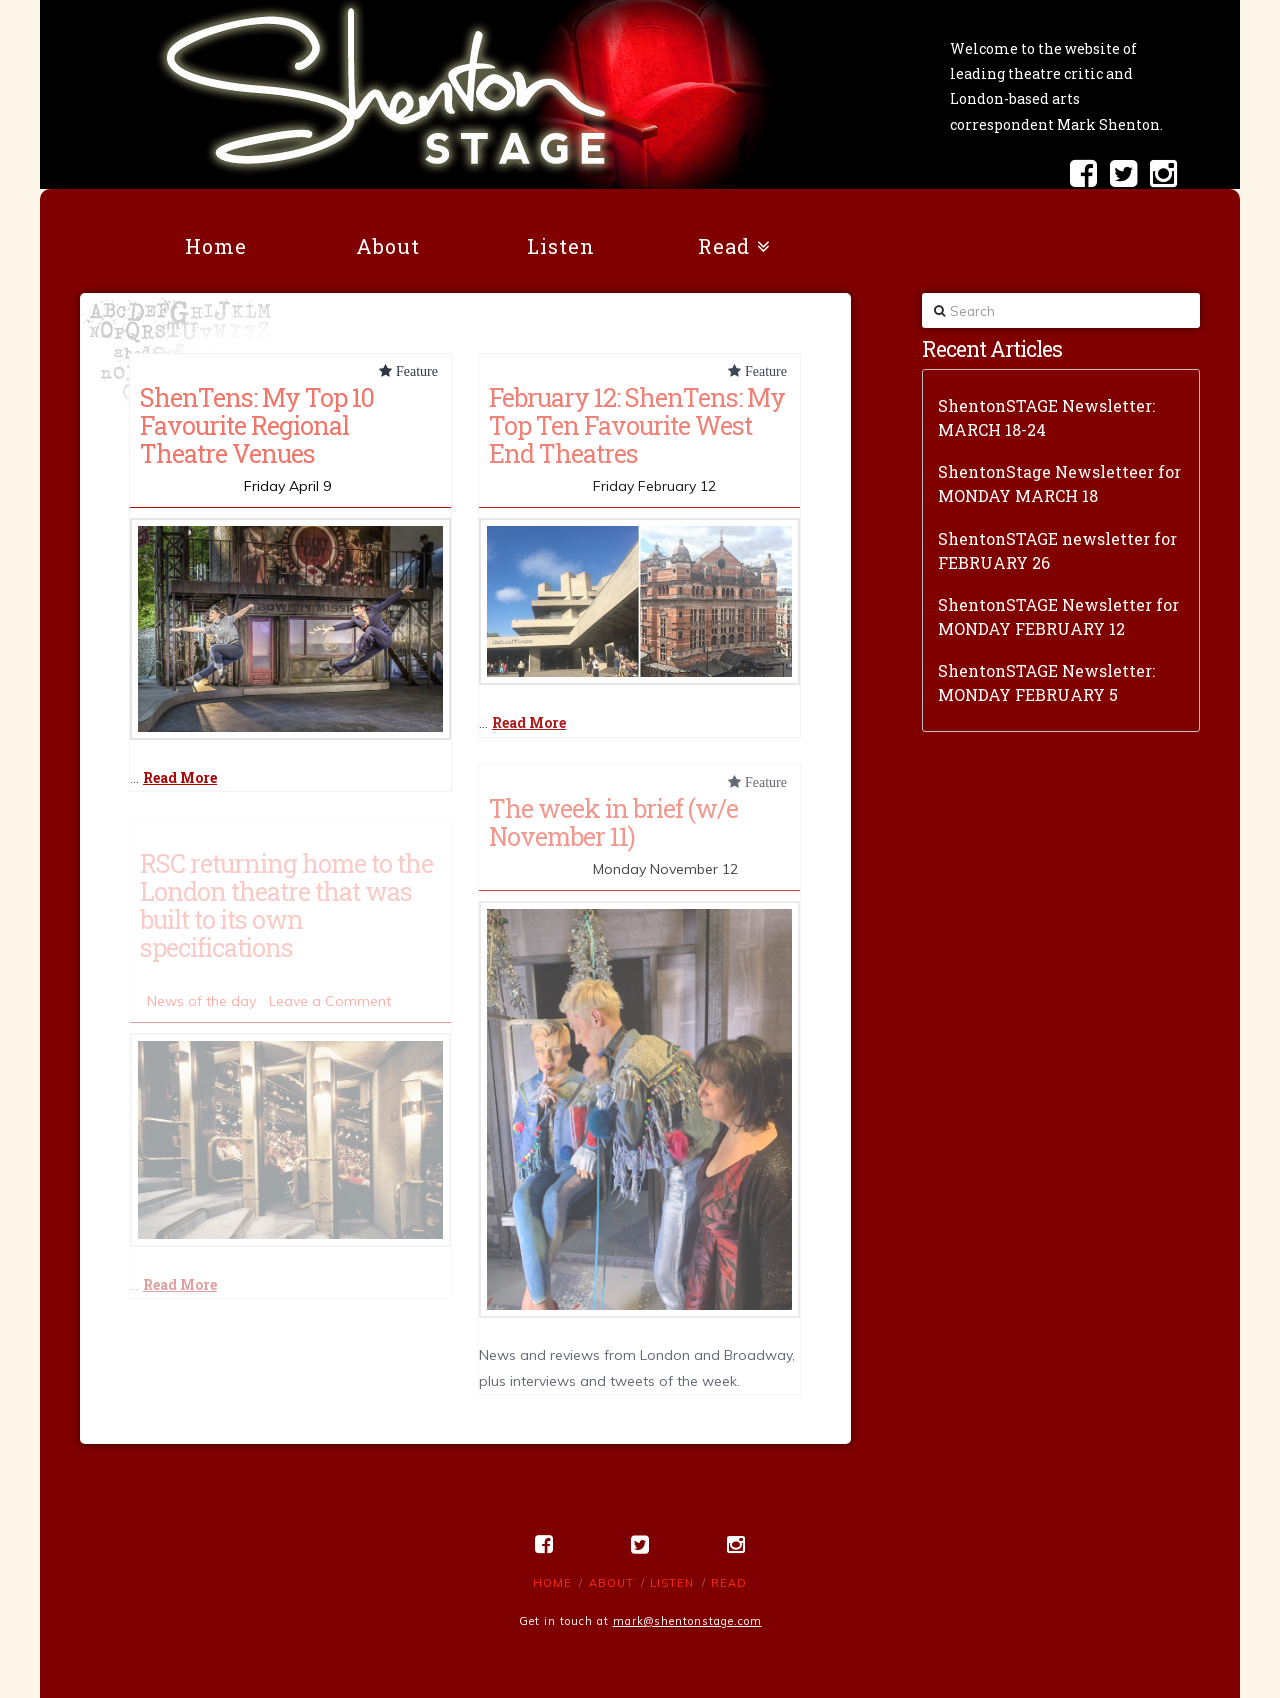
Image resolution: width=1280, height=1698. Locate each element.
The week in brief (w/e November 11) (613, 822)
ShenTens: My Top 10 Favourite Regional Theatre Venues (257, 425)
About (611, 1583)
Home (552, 1583)
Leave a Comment (330, 1001)
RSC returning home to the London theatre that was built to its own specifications (286, 905)
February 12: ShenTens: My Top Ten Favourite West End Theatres (637, 425)
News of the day (201, 1001)
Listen (672, 1583)
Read (729, 1583)
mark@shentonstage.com (687, 1621)
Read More (180, 777)
